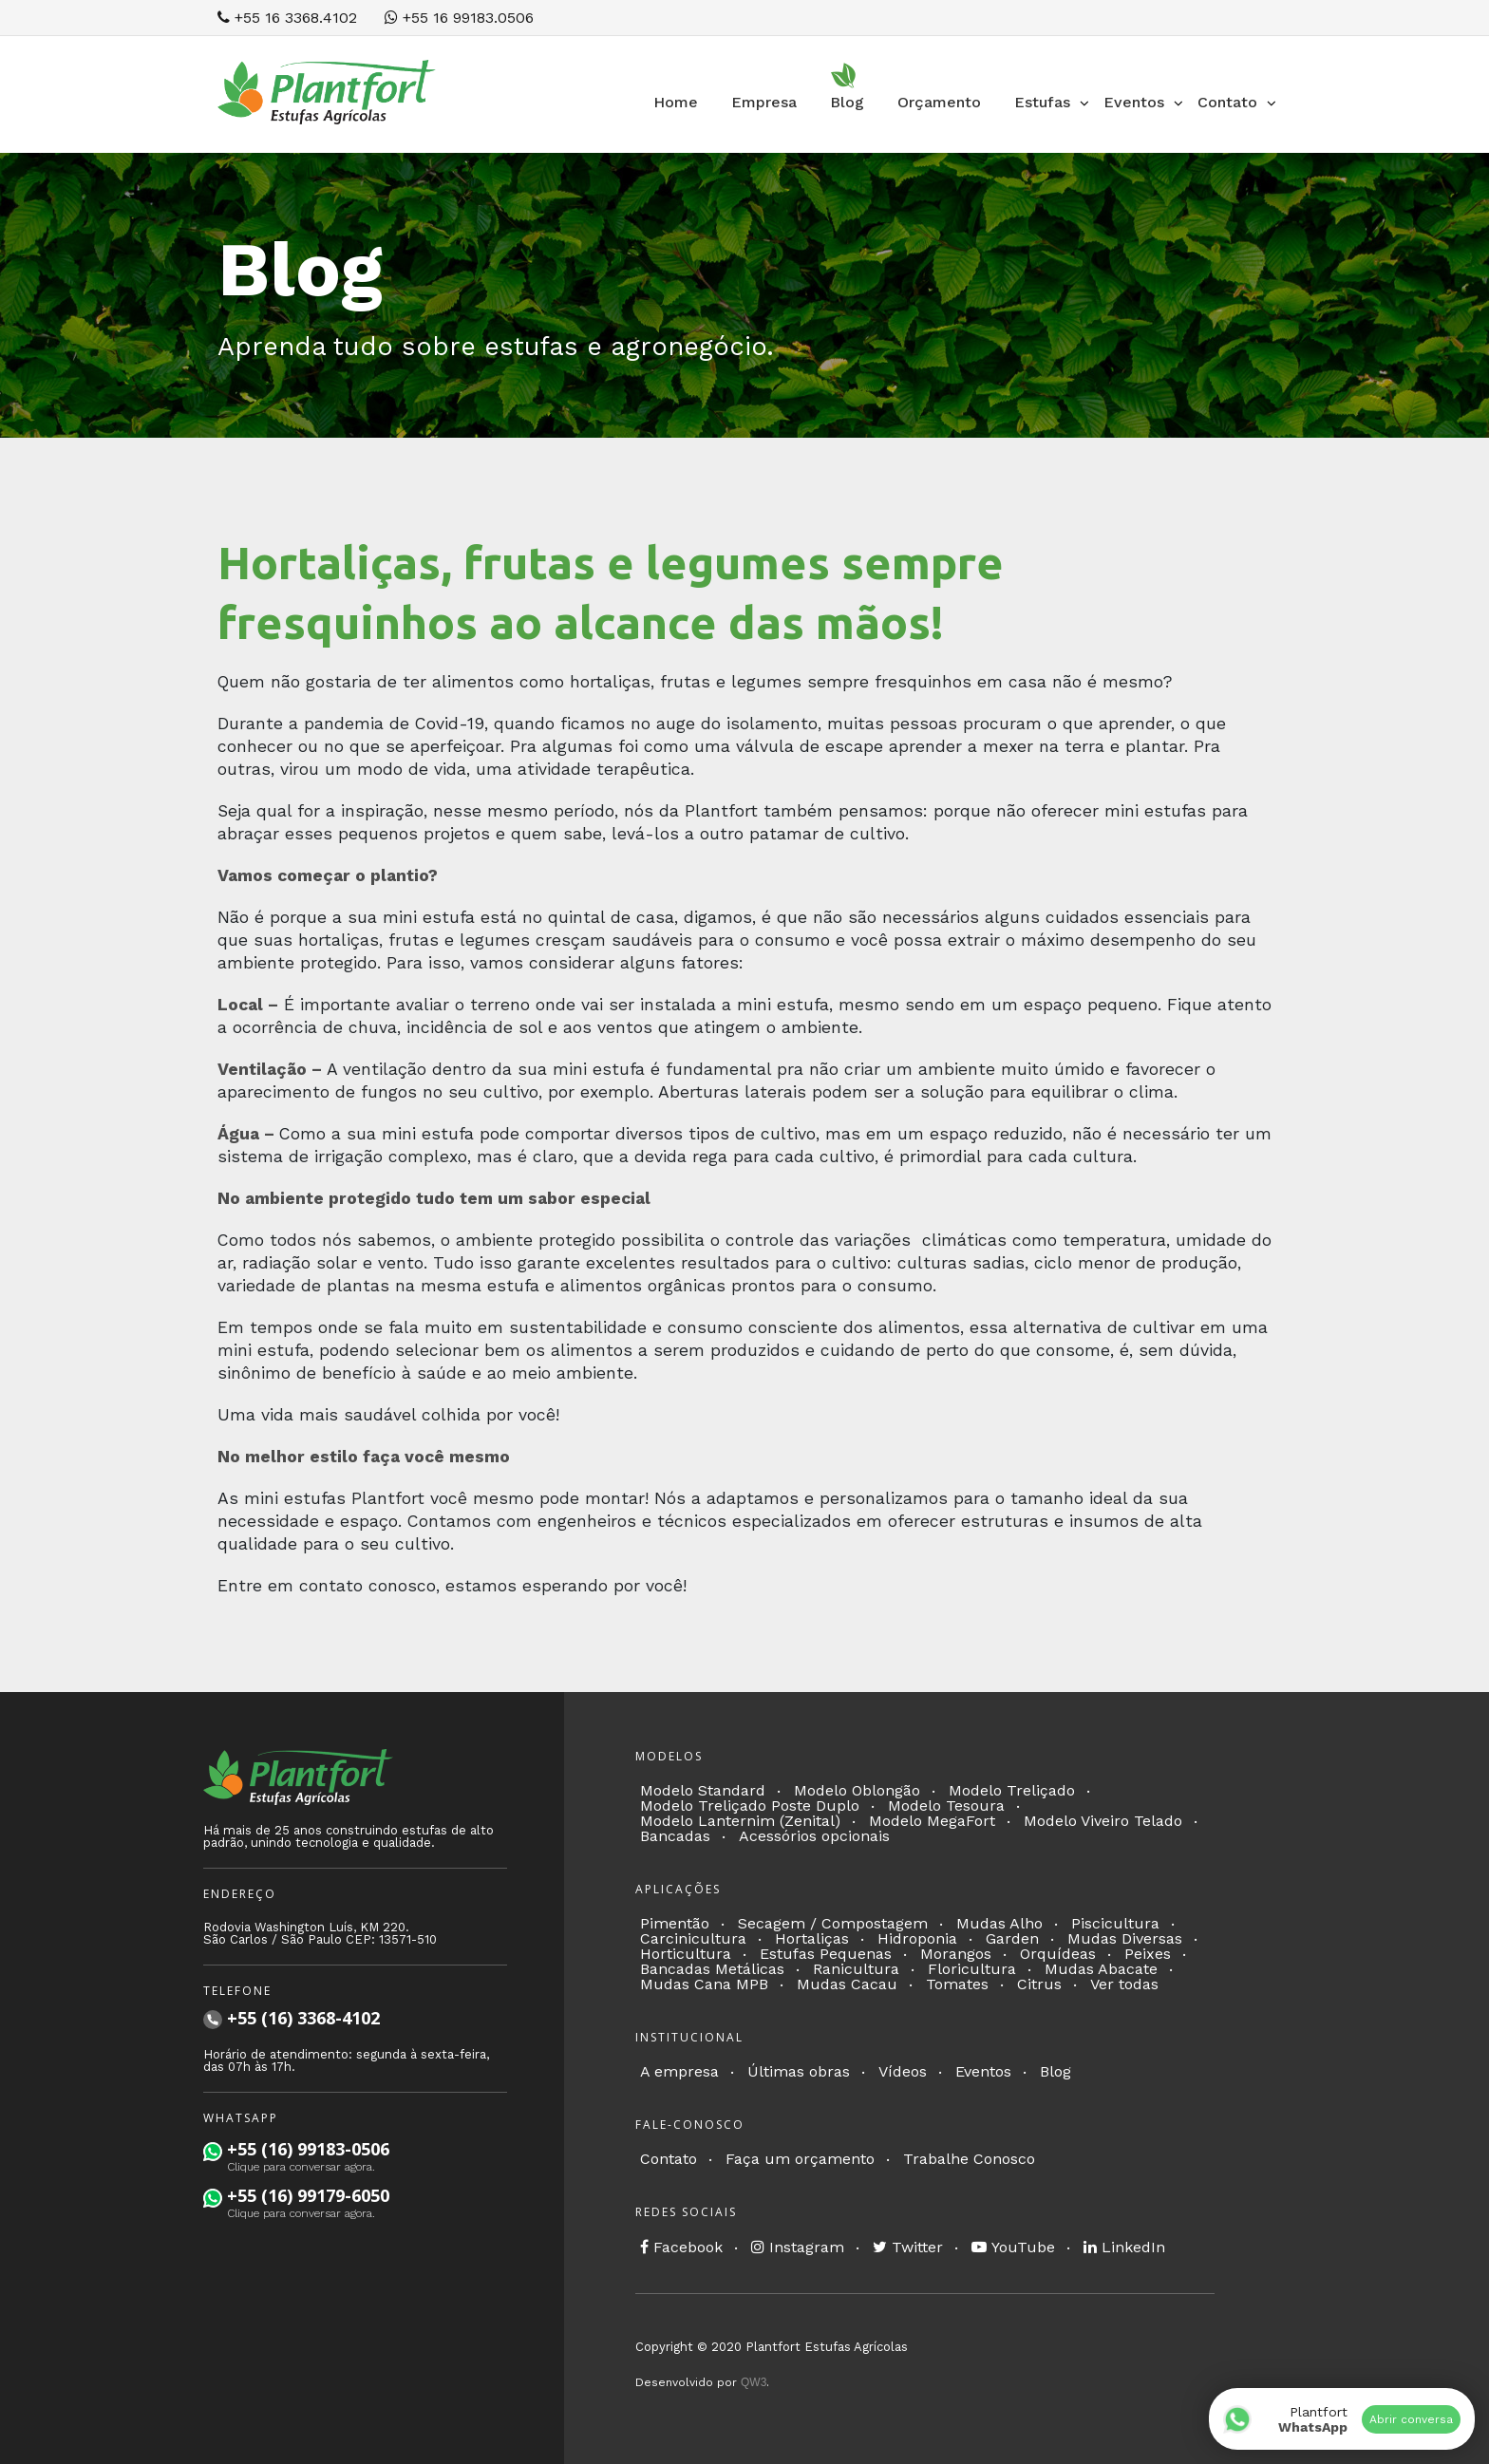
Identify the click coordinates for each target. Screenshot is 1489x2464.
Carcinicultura (693, 1938)
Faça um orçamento (800, 2159)
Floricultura (972, 1969)
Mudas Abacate (1101, 1969)
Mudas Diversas (1124, 1938)
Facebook (681, 2247)
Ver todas (1124, 1984)
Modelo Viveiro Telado (1103, 1821)
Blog (1055, 2071)
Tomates (957, 1984)
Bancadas (675, 1836)
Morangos (955, 1954)
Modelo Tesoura (946, 1805)
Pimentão (674, 1923)
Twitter (908, 2247)
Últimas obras (798, 2071)
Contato (668, 2159)
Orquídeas (1058, 1954)
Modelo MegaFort (932, 1821)
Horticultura (685, 1954)
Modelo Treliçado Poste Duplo (749, 1805)
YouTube (1013, 2247)
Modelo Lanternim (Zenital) (740, 1821)
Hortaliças (812, 1938)
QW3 (753, 2382)
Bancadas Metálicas (712, 1969)
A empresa (679, 2071)
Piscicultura (1115, 1923)
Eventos (983, 2071)
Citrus (1039, 1984)
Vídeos (902, 2071)
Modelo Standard (702, 1790)
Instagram (797, 2247)
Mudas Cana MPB (704, 1984)
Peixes (1147, 1954)
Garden (1012, 1938)
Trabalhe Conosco (969, 2159)
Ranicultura (856, 1969)
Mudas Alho (999, 1923)
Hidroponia (917, 1938)
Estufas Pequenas (826, 1954)
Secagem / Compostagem (833, 1923)
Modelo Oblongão (857, 1790)
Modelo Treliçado (1012, 1790)
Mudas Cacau (847, 1984)
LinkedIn (1124, 2247)
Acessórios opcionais (814, 1836)
